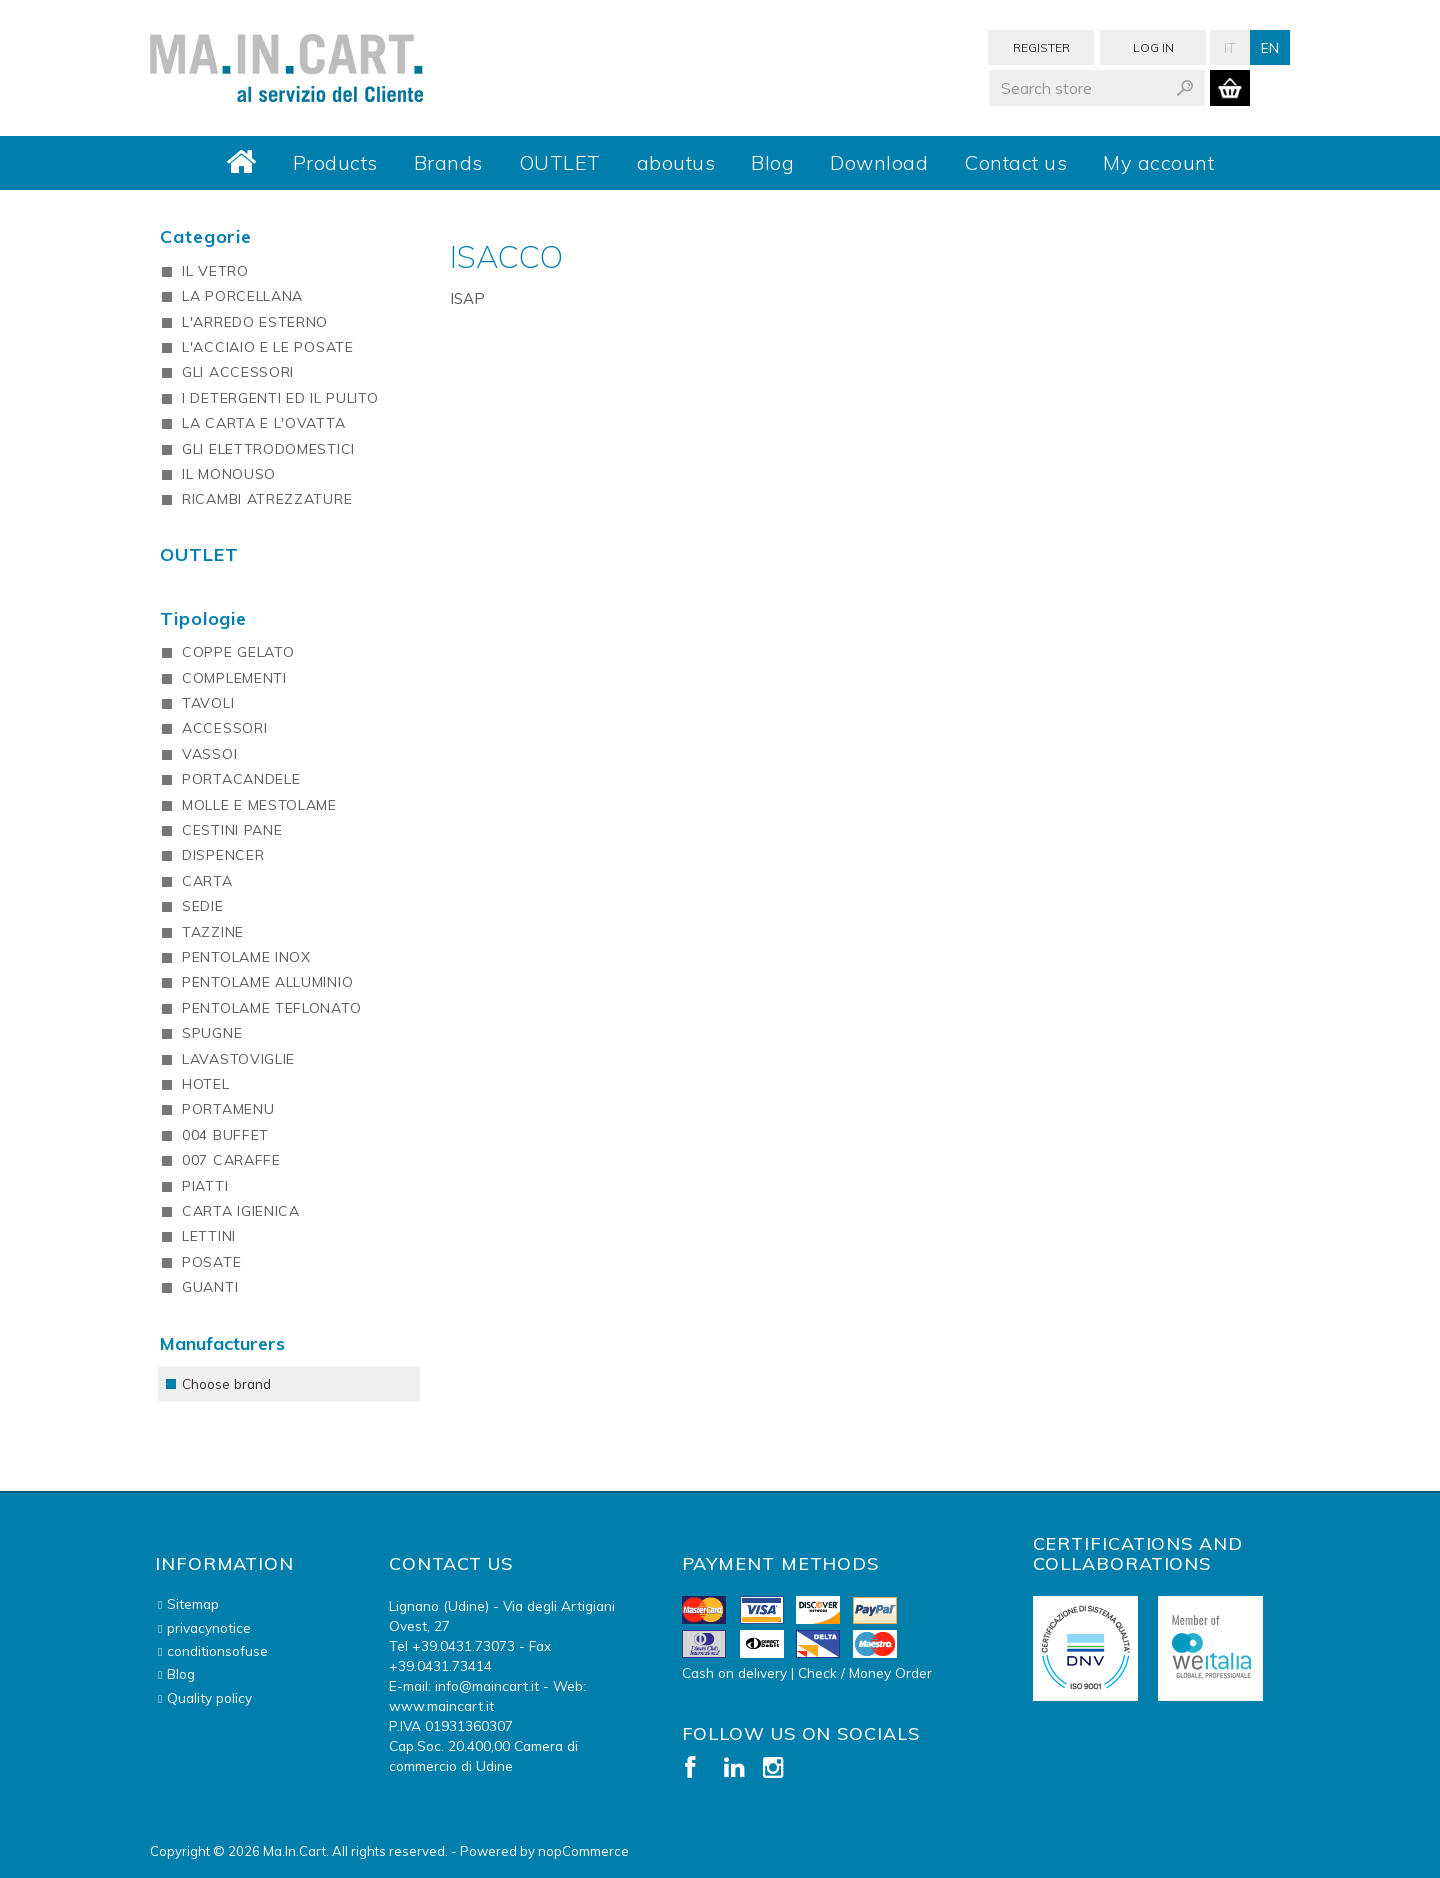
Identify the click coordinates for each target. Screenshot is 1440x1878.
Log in (1153, 47)
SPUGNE (212, 1033)
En (1270, 47)
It (1230, 47)
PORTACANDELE (241, 779)
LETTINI (209, 1236)
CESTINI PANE (232, 830)
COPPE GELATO (238, 652)
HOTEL (206, 1084)
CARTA (207, 881)
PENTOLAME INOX (246, 957)
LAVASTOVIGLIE (238, 1059)
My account (1158, 162)
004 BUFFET (225, 1135)
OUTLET (560, 162)
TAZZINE (213, 932)
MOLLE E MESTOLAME (259, 805)
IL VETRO (215, 271)
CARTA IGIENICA (241, 1211)
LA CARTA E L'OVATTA (263, 423)
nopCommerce (583, 1851)
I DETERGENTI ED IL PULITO (280, 398)
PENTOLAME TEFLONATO (271, 1008)
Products (335, 162)
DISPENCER (223, 855)
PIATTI (205, 1186)
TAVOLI (208, 703)
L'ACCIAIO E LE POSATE (268, 347)
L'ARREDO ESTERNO (255, 322)
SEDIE (203, 906)
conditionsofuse (217, 1650)
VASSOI (209, 754)
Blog (772, 162)
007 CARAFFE (231, 1160)
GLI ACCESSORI (238, 372)
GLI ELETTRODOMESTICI (268, 449)
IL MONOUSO (229, 474)
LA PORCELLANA (242, 296)
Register (1041, 47)
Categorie (206, 236)
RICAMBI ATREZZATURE (267, 499)
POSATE (211, 1262)
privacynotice (209, 1627)
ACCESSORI (224, 728)
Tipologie (203, 618)
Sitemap (193, 1603)
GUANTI (210, 1287)
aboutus (676, 162)
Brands (448, 162)
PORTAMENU (228, 1109)
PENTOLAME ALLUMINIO (267, 982)
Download (879, 162)
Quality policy (209, 1697)
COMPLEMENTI (234, 678)
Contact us (1015, 162)
